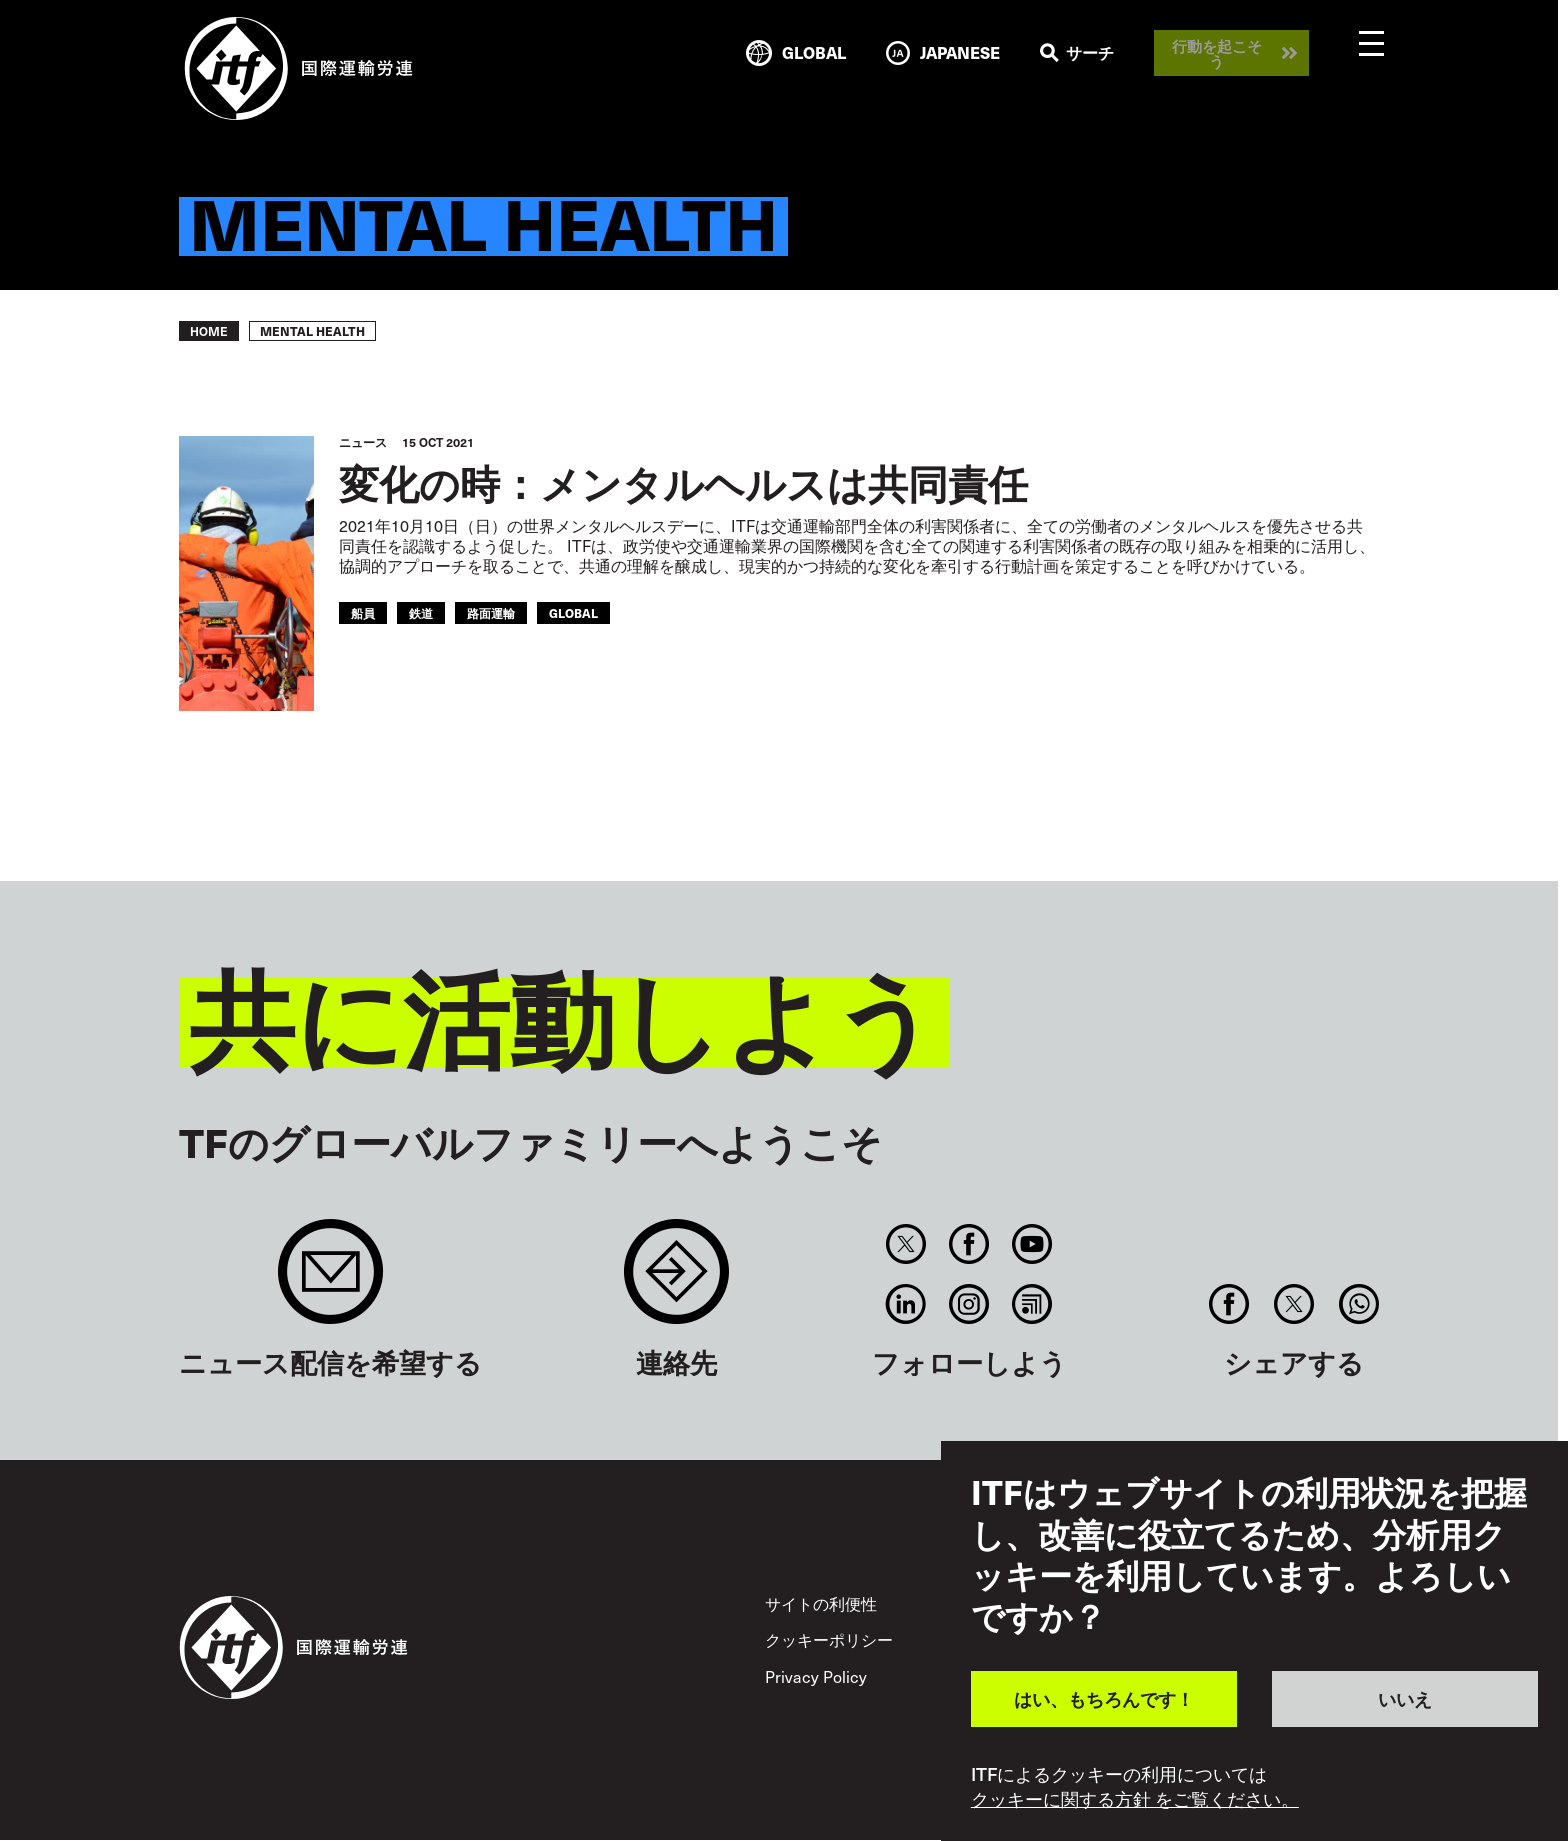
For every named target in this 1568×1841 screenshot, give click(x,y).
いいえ (1405, 1698)
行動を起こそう (1217, 53)
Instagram (968, 1304)
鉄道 (421, 612)
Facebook (968, 1244)
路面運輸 (491, 612)
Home (209, 331)
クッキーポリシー (829, 1639)
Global (573, 612)
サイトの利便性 (821, 1603)
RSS (1032, 1304)
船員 (363, 612)
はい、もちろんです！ (1104, 1698)
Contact (676, 1281)
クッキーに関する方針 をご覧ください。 (1135, 1799)
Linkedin (905, 1304)
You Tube (1032, 1244)
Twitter (905, 1244)
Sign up (330, 1281)
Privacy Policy (816, 1676)
